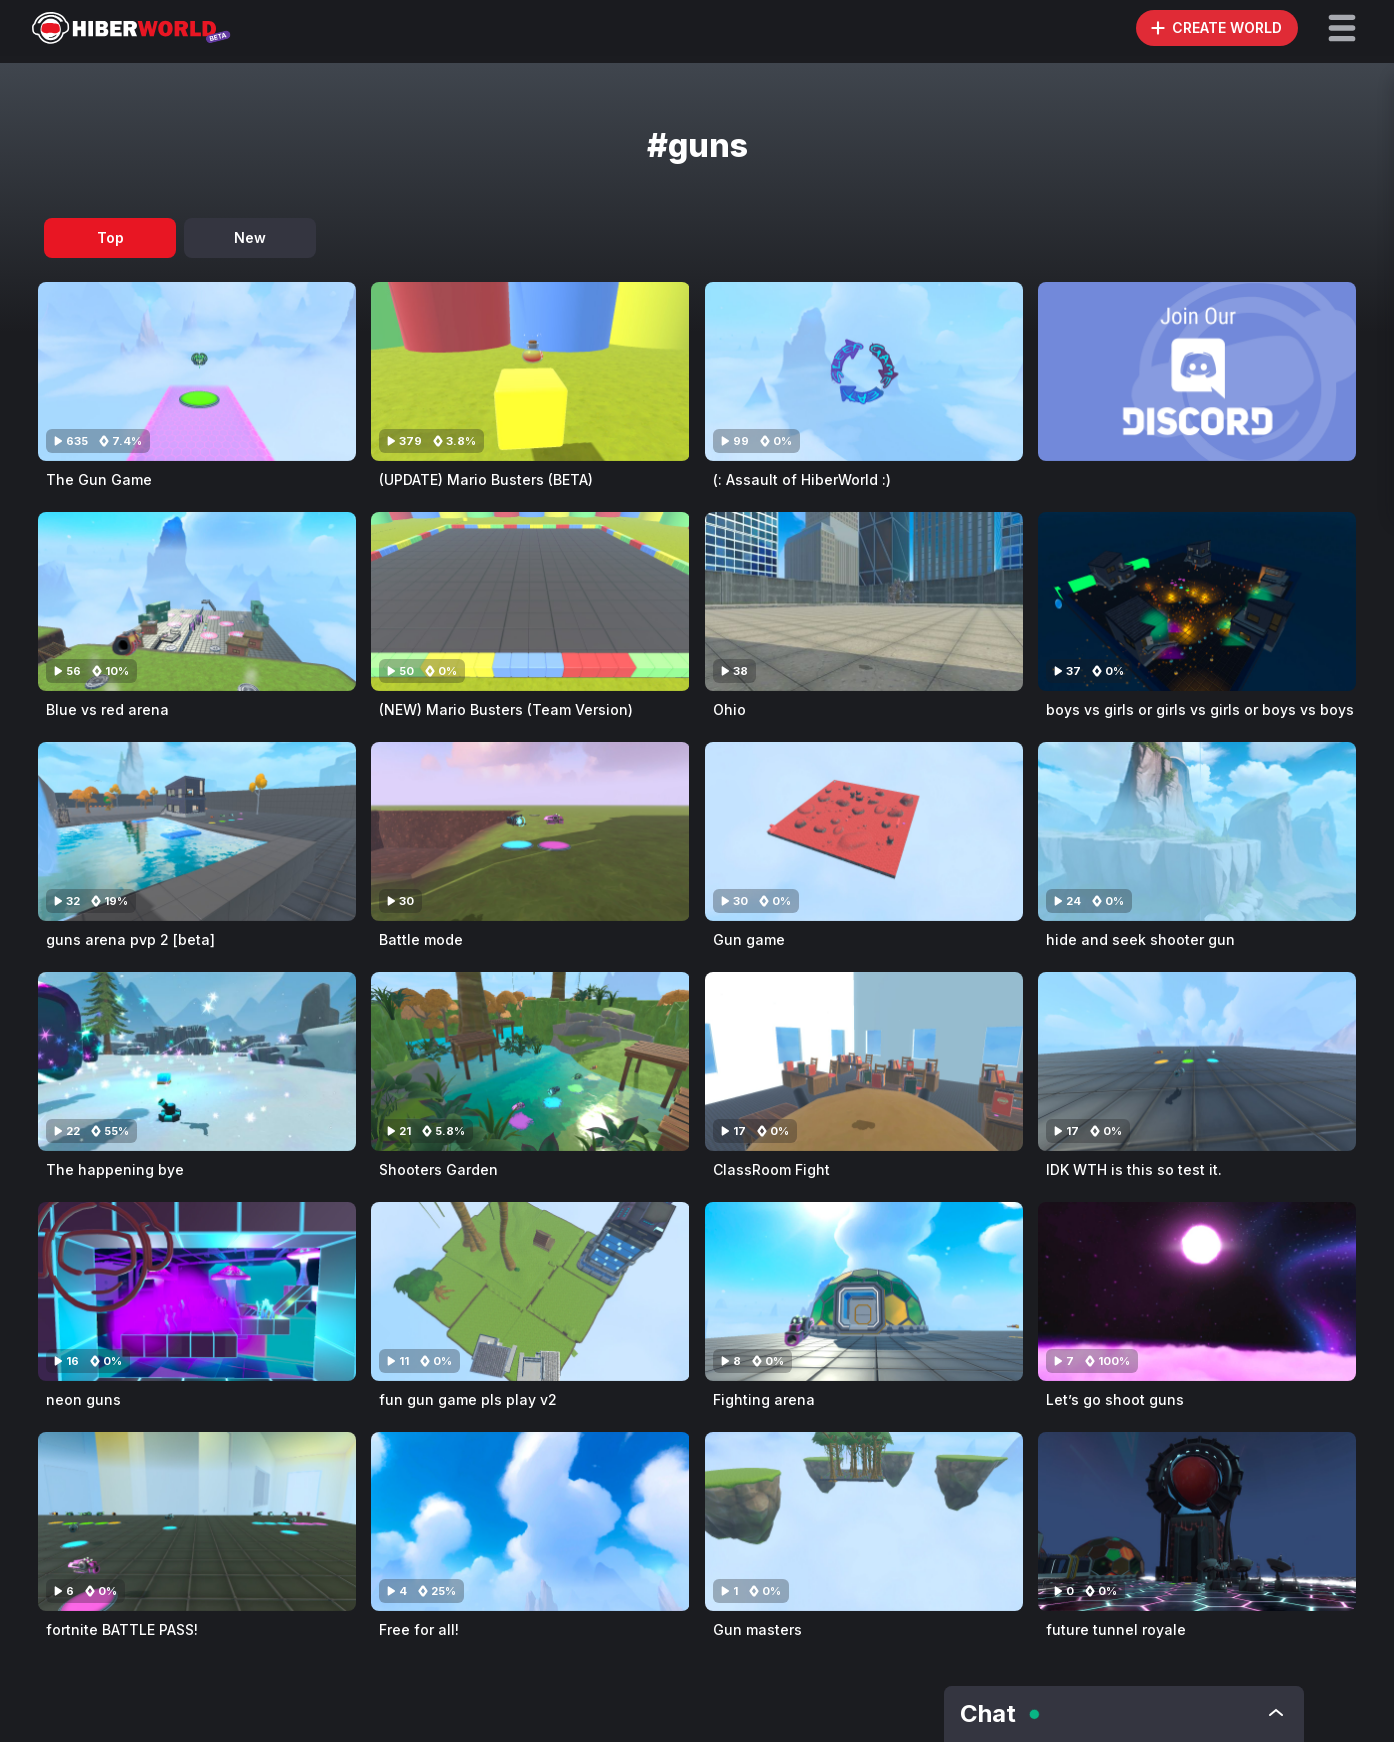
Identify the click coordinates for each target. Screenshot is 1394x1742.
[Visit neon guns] (197, 1291)
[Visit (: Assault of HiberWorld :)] (864, 371)
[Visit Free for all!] (530, 1521)
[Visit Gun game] (864, 831)
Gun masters (757, 1629)
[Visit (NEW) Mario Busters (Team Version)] (530, 601)
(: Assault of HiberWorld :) (802, 479)
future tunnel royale (1116, 1629)
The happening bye (115, 1169)
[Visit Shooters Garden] (530, 1061)
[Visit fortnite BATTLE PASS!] (197, 1521)
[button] (1342, 28)
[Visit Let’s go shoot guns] (1197, 1291)
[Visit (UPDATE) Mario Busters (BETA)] (530, 371)
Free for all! (419, 1629)
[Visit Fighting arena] (864, 1291)
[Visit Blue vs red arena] (197, 601)
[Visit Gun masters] (864, 1521)
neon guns (83, 1399)
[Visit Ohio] (864, 601)
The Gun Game (99, 479)
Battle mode (421, 939)
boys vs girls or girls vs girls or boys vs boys (1200, 709)
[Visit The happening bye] (197, 1061)
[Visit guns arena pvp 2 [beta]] (197, 831)
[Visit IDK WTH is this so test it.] (1197, 1061)
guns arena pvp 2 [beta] (130, 939)
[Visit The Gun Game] (197, 371)
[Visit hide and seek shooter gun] (1197, 831)
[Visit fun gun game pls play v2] (530, 1291)
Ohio (729, 709)
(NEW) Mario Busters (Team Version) (506, 709)
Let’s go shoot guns (1115, 1399)
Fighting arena (764, 1399)
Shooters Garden (438, 1169)
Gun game (749, 939)
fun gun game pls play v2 (468, 1399)
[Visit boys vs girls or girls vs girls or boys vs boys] (1197, 601)
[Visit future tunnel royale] (1197, 1521)
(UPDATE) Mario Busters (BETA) (486, 479)
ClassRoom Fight (771, 1169)
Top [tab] (110, 237)
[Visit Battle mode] (530, 831)
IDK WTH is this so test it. (1134, 1169)
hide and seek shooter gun (1140, 939)
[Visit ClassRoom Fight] (864, 1061)
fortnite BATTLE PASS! (122, 1629)
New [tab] (250, 237)
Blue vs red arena (107, 709)
